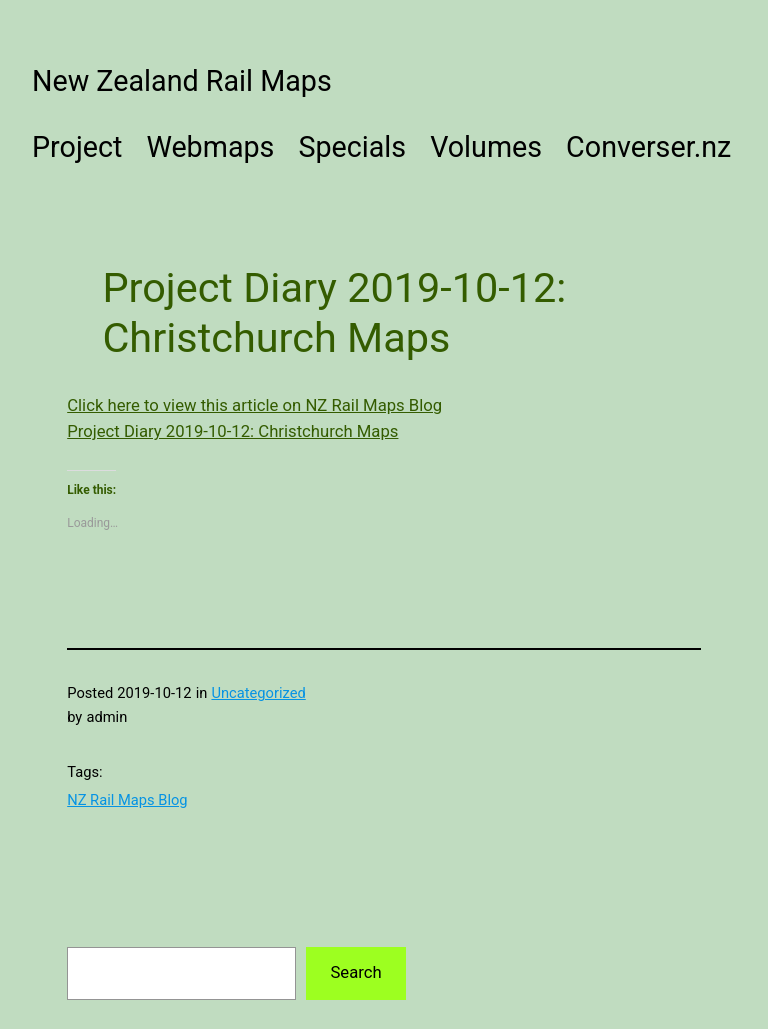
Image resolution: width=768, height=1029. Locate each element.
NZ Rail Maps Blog (127, 800)
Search (355, 972)
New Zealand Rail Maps (182, 81)
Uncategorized (258, 693)
